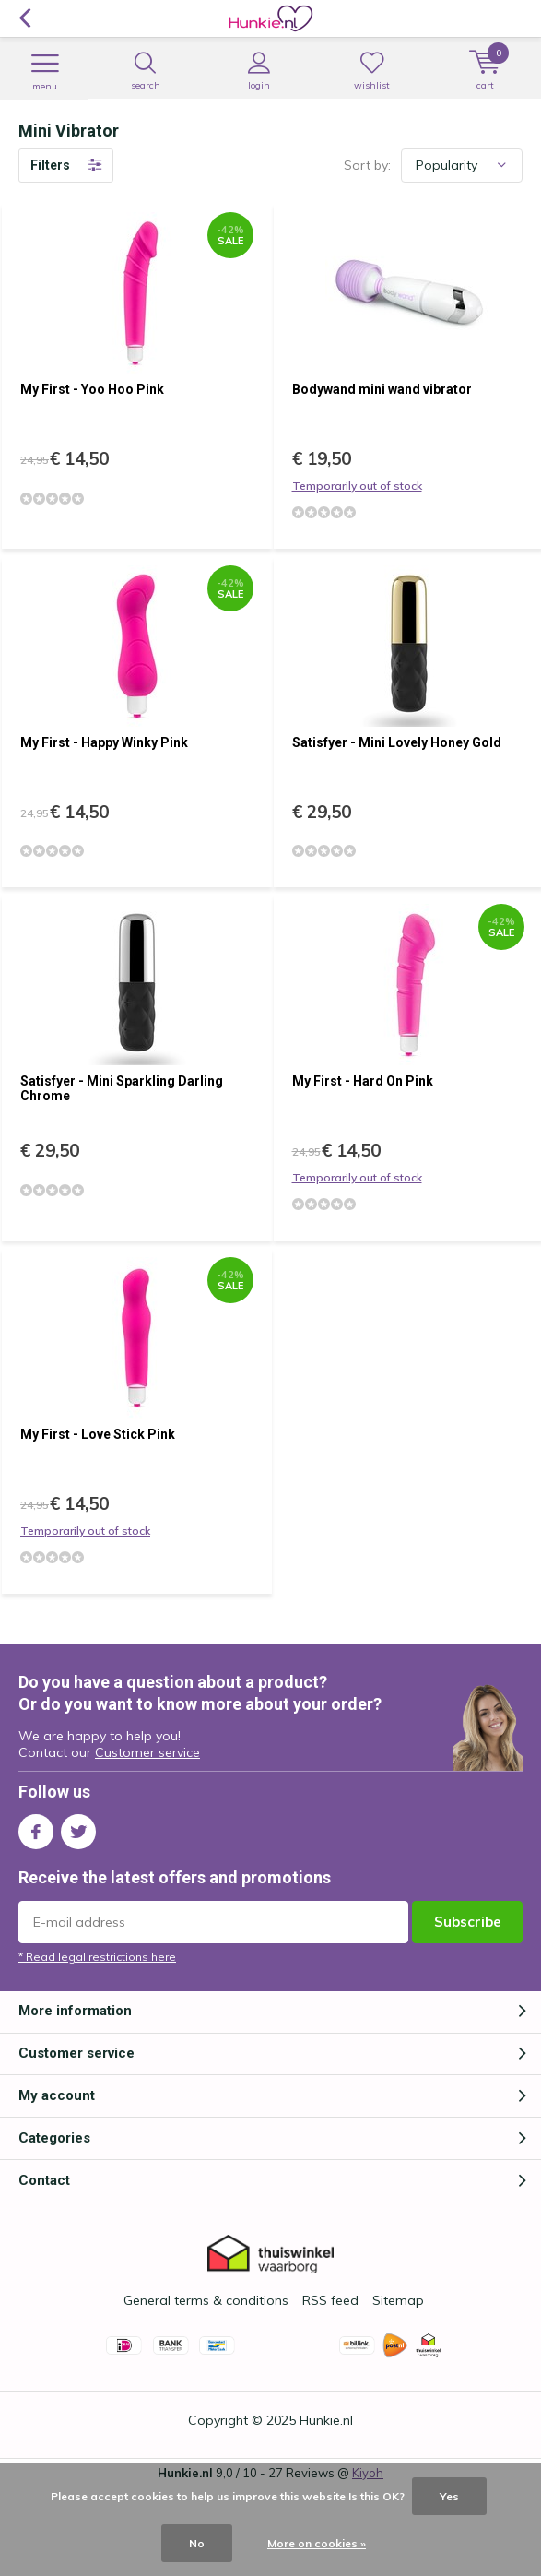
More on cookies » (316, 2543)
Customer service (147, 1752)
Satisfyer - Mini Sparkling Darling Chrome (121, 1088)
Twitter (78, 1827)
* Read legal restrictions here (97, 1957)
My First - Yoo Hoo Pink (92, 389)
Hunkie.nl (326, 2420)
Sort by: (367, 165)
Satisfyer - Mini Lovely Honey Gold (396, 742)
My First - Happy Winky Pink (104, 742)
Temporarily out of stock (357, 486)
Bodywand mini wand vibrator (382, 389)
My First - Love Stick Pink (97, 1434)
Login (259, 71)
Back (24, 18)
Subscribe (467, 1921)
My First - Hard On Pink (362, 1081)
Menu (44, 72)
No (197, 2543)
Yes (449, 2496)
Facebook (35, 1827)
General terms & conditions (205, 2300)
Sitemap (398, 2300)
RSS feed (330, 2300)
